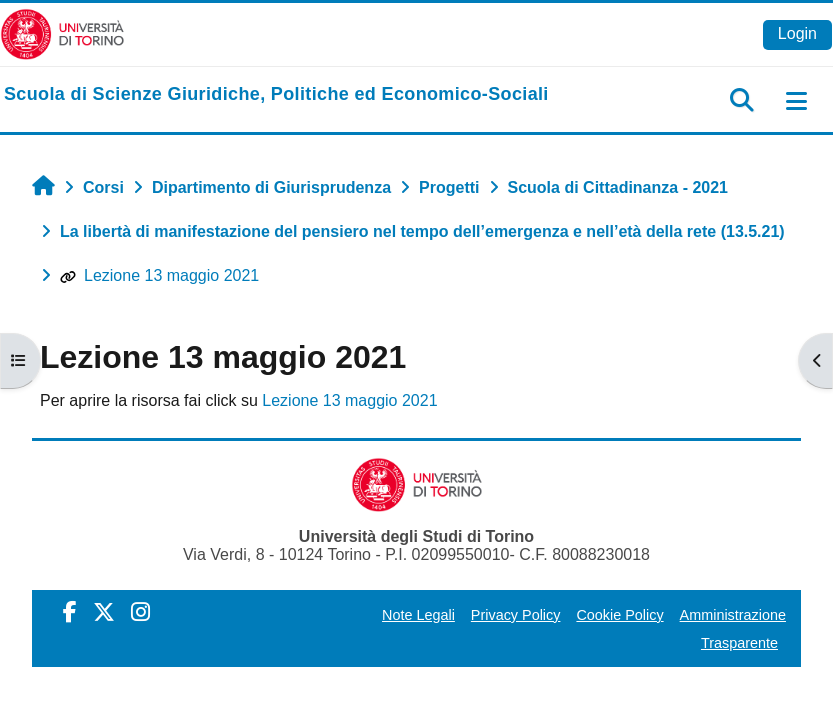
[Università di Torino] (62, 33)
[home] (276, 95)
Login (797, 33)
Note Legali (418, 615)
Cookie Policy (619, 615)
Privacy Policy (516, 615)
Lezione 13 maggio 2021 (159, 275)
